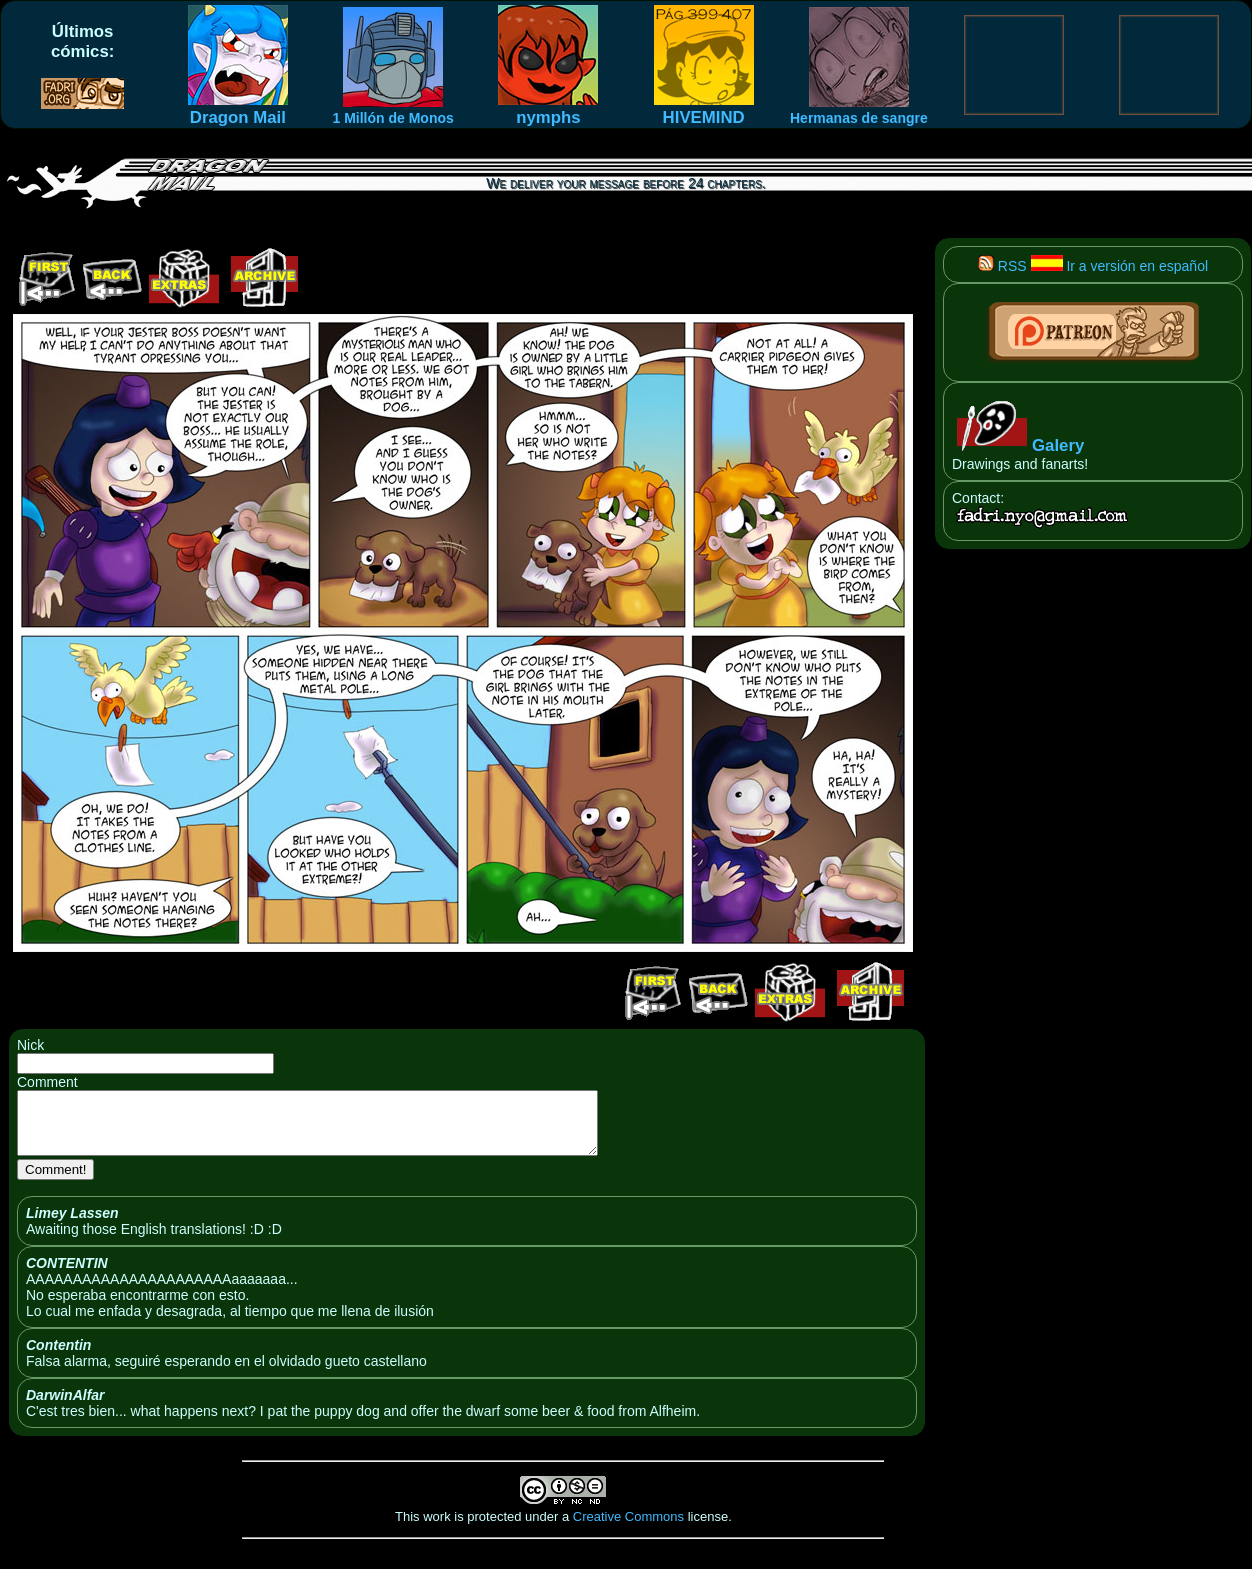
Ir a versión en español (1120, 266)
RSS (1002, 266)
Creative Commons (628, 1528)
